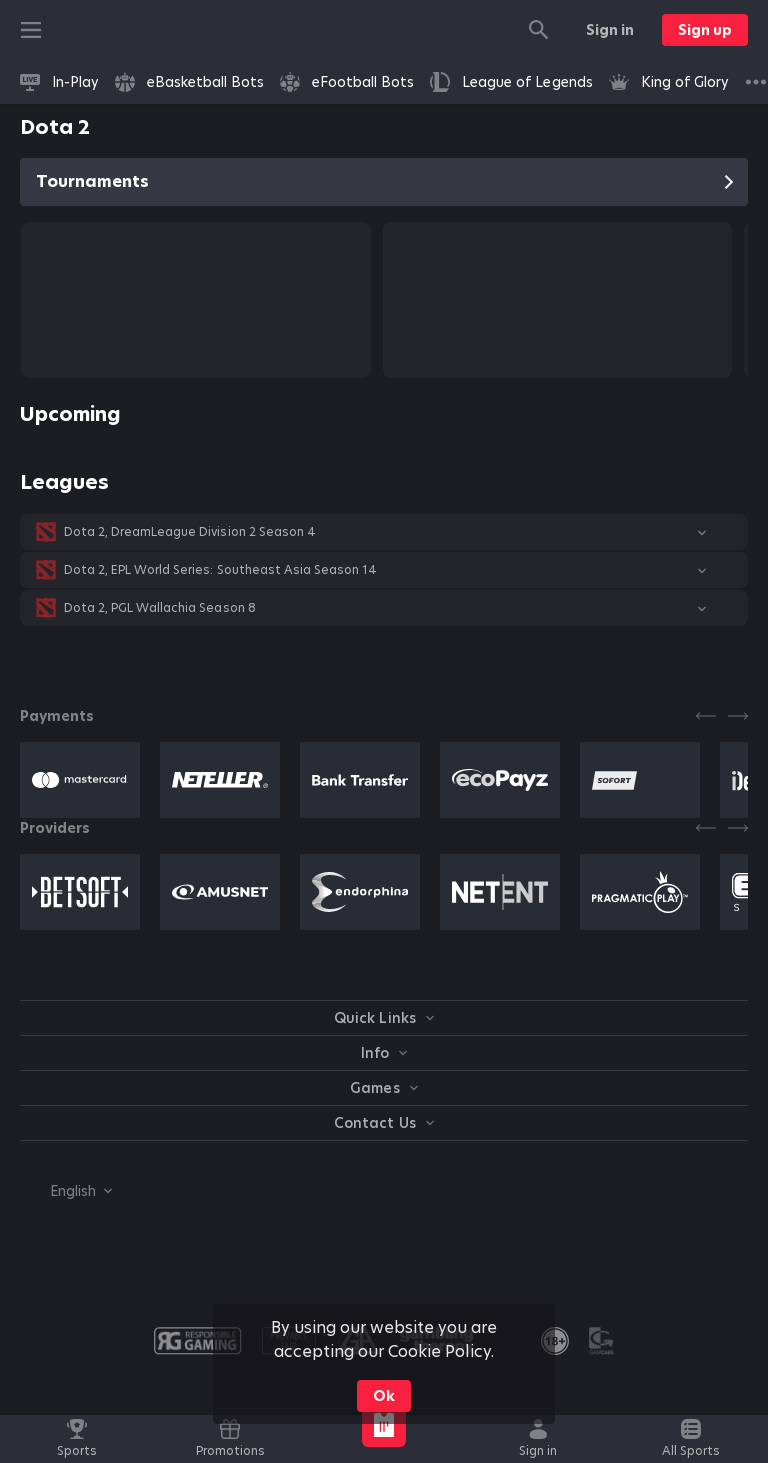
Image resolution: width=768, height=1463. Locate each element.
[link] (59, 82)
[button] (384, 532)
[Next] (738, 716)
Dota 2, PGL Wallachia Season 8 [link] (160, 608)
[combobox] (66, 1191)
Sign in (610, 30)
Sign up (705, 30)
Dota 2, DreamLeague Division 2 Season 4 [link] (190, 532)
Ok (384, 1396)
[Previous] (706, 716)
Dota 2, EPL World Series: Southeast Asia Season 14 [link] (220, 570)
